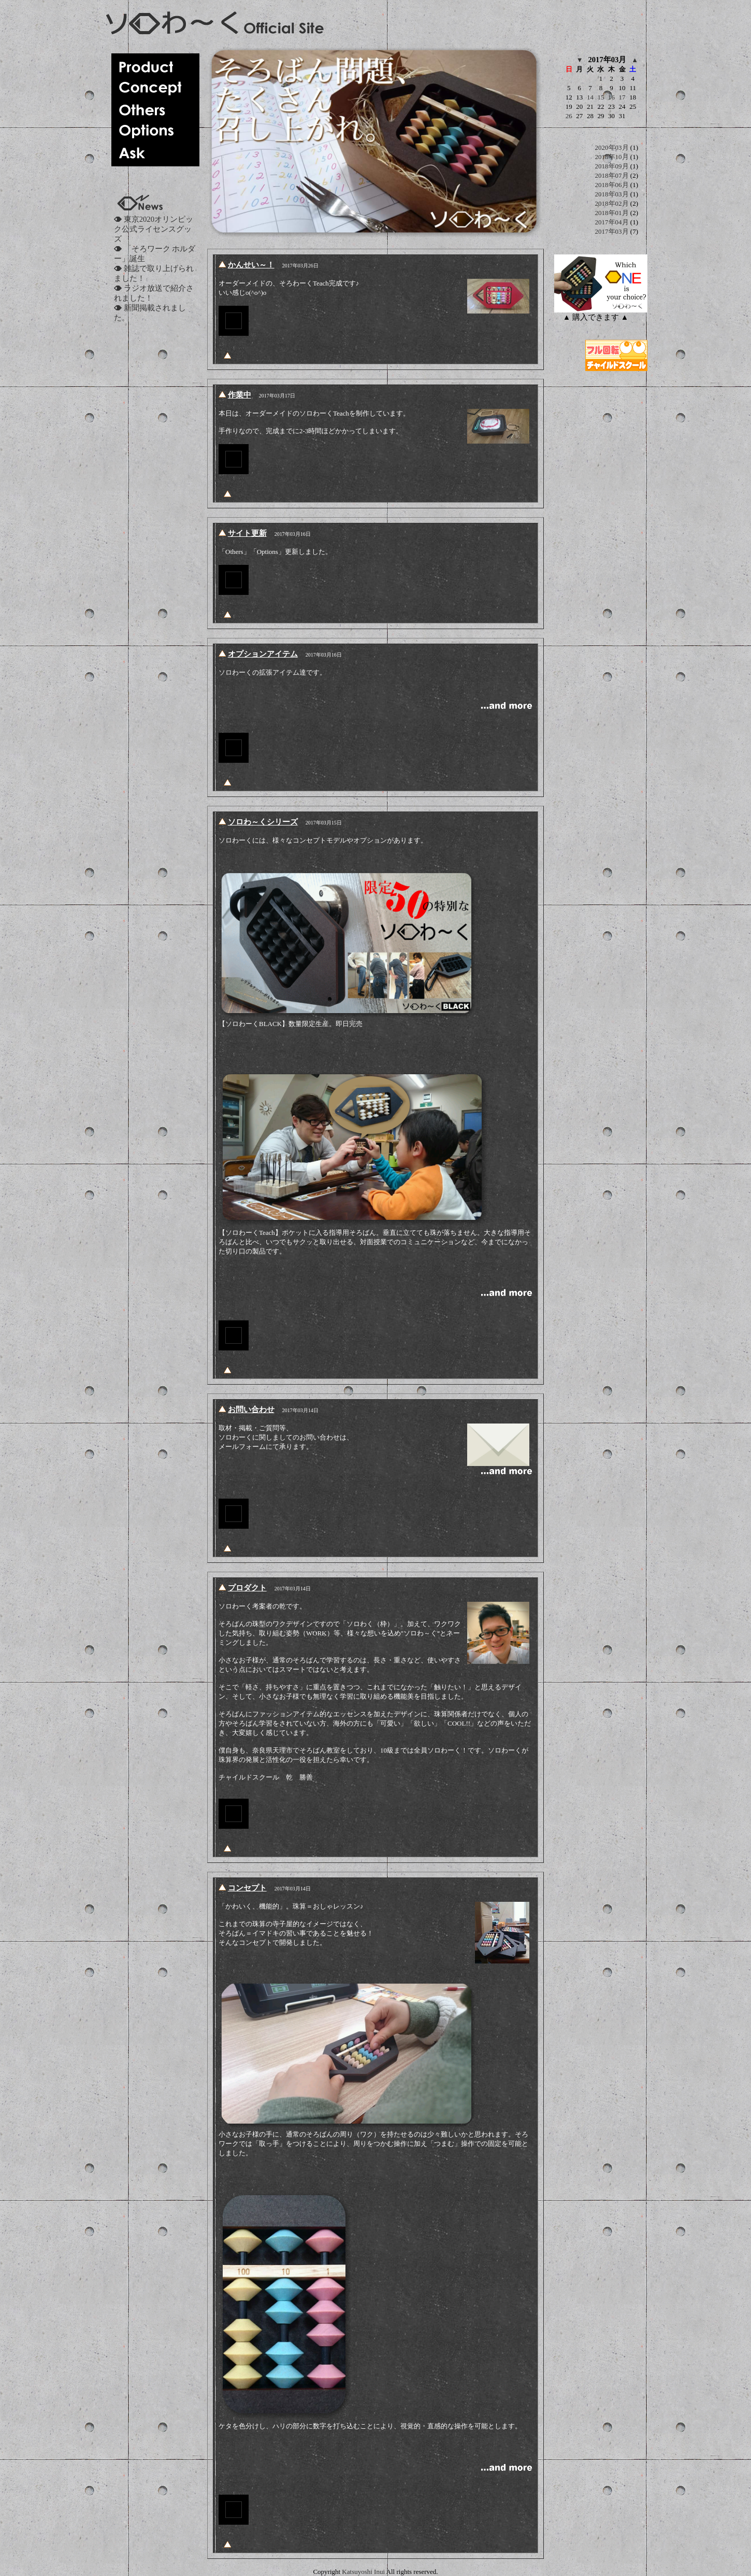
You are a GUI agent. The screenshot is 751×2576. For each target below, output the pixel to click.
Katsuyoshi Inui (363, 2571)
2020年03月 (612, 147)
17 (622, 97)
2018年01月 (612, 213)
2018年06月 (612, 185)
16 (611, 97)
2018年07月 (612, 175)
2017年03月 (612, 231)
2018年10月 (612, 157)
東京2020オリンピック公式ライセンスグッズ (153, 229)
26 (569, 116)
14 (590, 97)
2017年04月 (612, 222)
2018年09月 (612, 166)
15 (600, 97)
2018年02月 (612, 203)
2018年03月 (612, 194)
